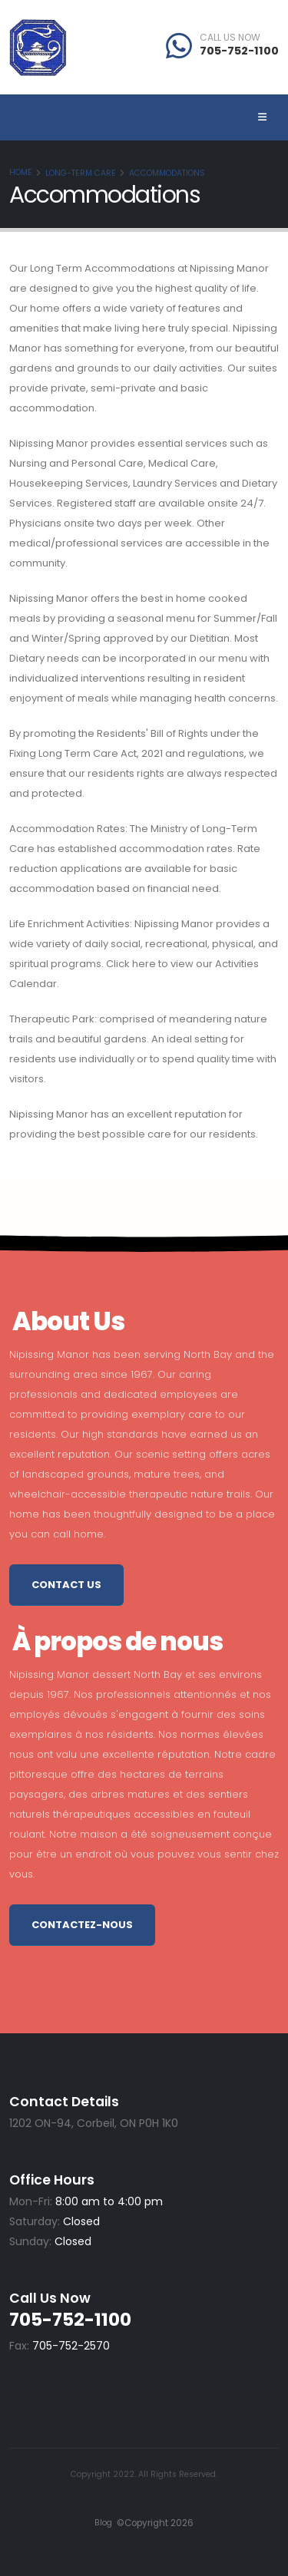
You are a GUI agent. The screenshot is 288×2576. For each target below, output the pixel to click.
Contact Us (66, 1584)
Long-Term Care (80, 173)
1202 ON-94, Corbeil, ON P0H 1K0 (93, 2123)
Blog (103, 2522)
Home (20, 172)
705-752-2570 (71, 2345)
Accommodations (167, 173)
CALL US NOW (230, 37)
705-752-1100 (239, 50)
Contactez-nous (82, 1924)
